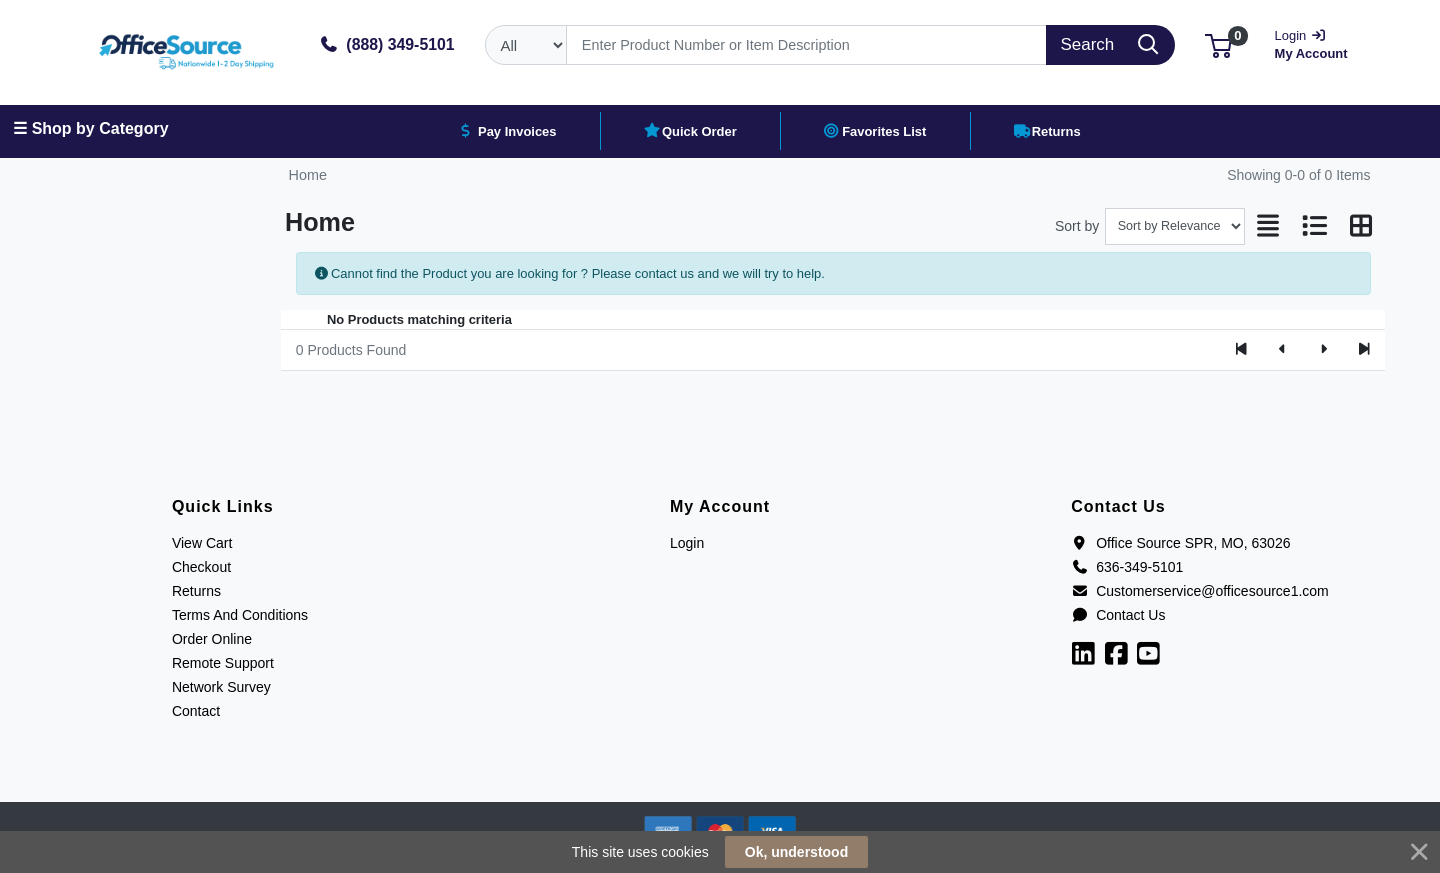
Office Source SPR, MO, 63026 (1180, 543)
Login (687, 543)
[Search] (806, 45)
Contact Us (1118, 615)
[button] (1218, 44)
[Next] (1323, 350)
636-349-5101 (1127, 567)
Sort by (1077, 226)
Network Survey (221, 687)
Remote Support (223, 663)
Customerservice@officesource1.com (1200, 591)
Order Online (212, 639)
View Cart (202, 543)
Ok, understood (796, 852)
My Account (1318, 42)
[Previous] (1282, 350)
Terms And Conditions (240, 615)
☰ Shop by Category (90, 128)
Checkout (201, 567)
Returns (196, 591)
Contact (196, 711)
